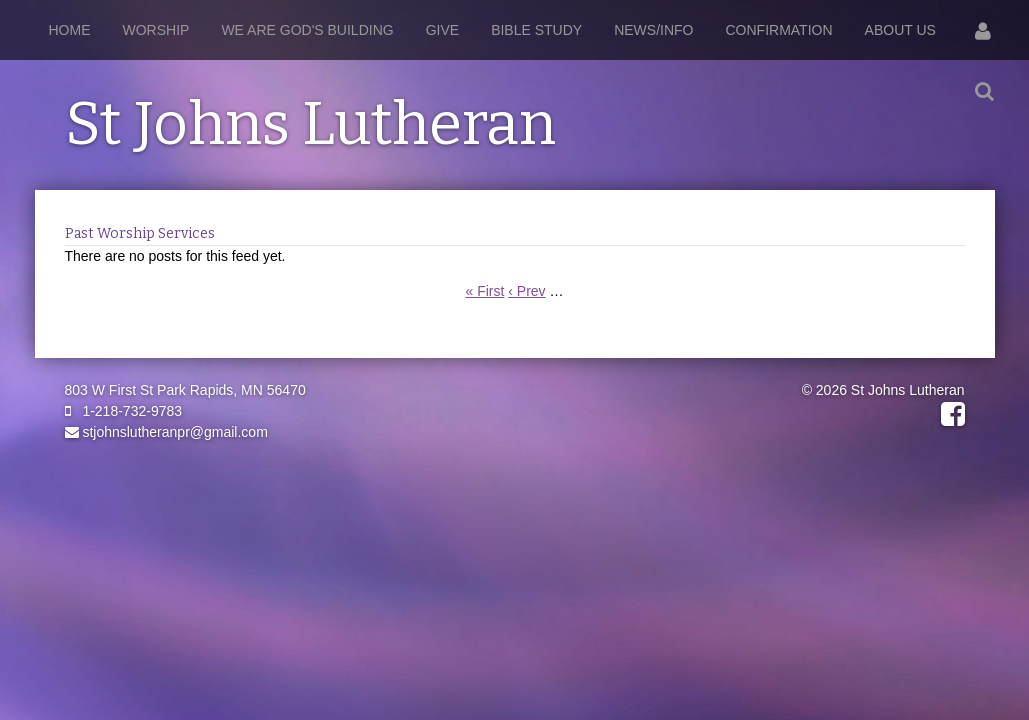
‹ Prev (526, 291)
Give (442, 30)
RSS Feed (946, 264)
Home (70, 30)
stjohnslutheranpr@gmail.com (166, 432)
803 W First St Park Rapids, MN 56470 (185, 390)
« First (484, 291)
